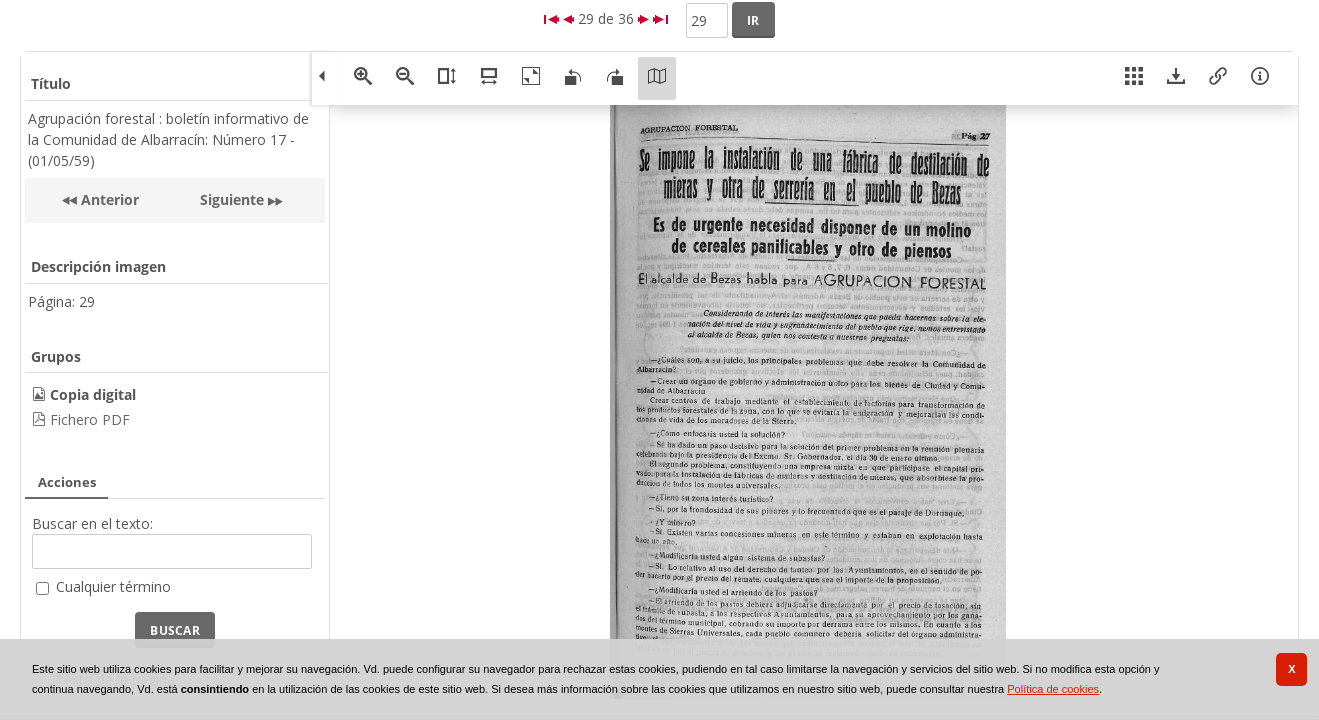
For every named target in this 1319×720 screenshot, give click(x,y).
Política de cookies (1053, 689)
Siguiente (232, 199)
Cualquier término (113, 586)
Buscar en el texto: (92, 523)
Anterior (108, 199)
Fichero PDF (90, 419)
